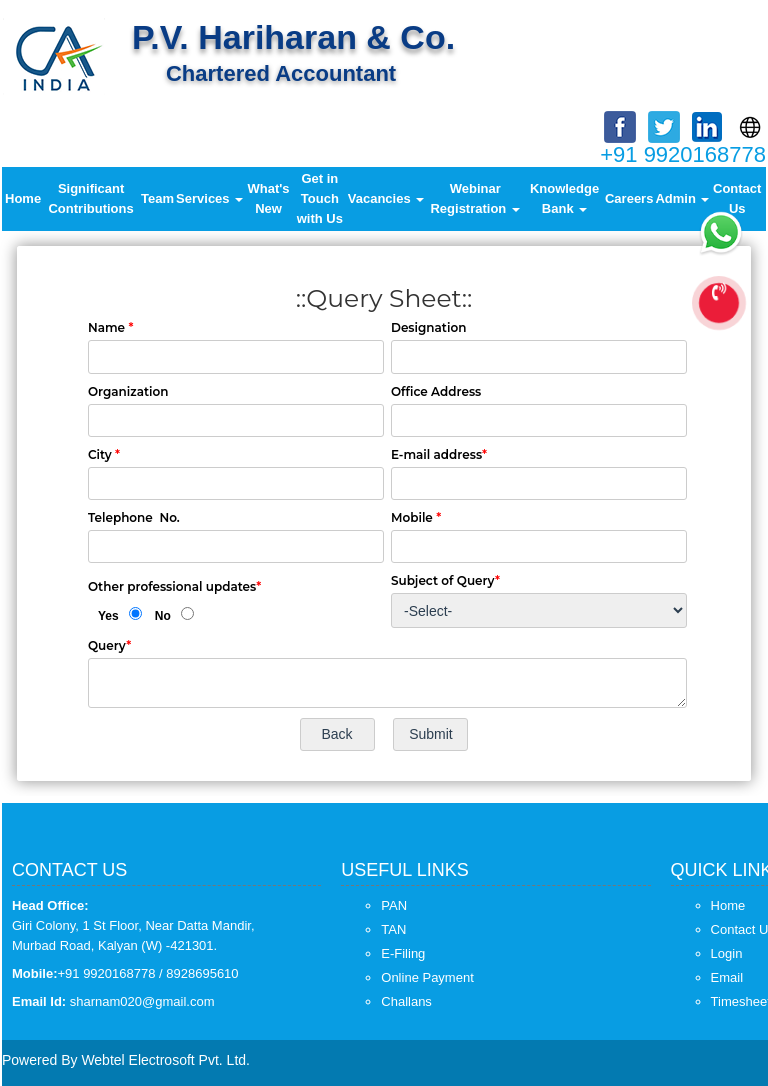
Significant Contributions (90, 198)
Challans (406, 1001)
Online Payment (427, 977)
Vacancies (386, 198)
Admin (682, 198)
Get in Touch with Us (320, 198)
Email (727, 977)
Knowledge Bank (564, 198)
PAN (394, 905)
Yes (108, 616)
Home (23, 198)
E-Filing (403, 953)
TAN (393, 929)
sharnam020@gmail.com (142, 1001)
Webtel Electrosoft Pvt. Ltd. (165, 1060)
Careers (629, 198)
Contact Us (737, 198)
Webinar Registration (474, 198)
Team (157, 198)
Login (727, 953)
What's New (269, 198)
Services (209, 198)
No (163, 616)
